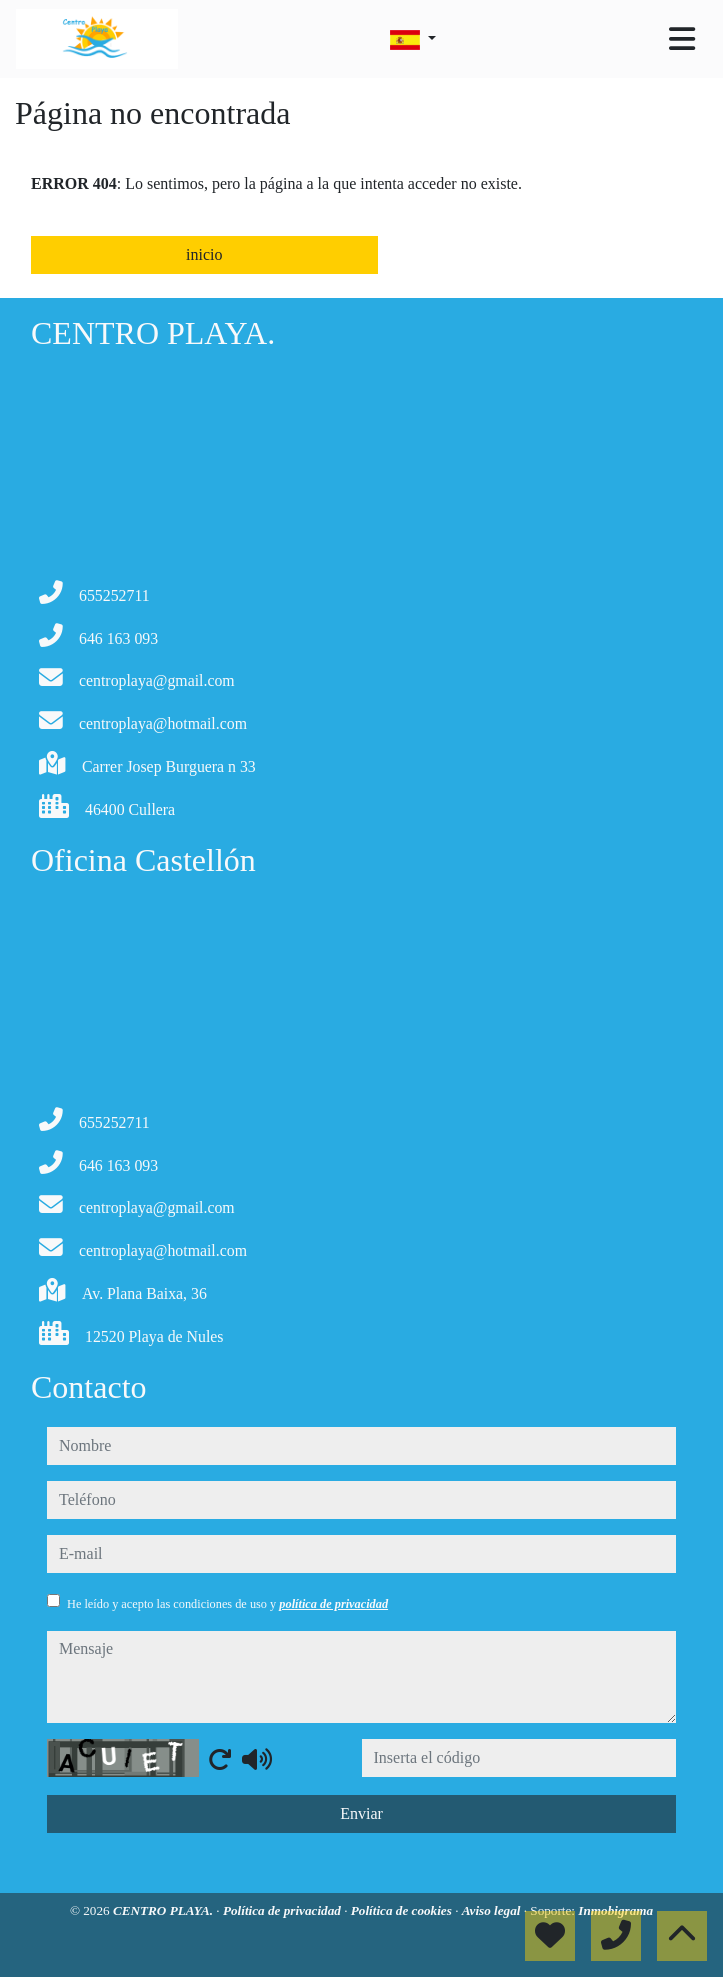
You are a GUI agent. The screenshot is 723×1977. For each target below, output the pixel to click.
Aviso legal (493, 1910)
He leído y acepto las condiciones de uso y (227, 1604)
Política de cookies (403, 1910)
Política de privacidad (283, 1910)
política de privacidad (333, 1604)
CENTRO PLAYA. (164, 1910)
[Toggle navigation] (682, 39)
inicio (204, 254)
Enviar (361, 1813)
